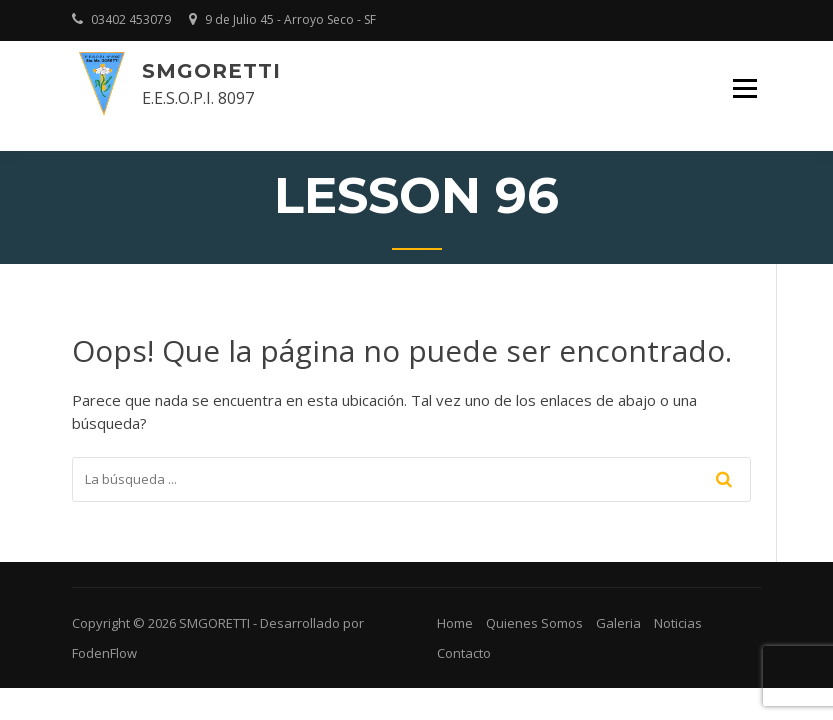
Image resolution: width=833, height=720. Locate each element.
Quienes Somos (534, 623)
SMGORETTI (211, 71)
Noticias (678, 623)
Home (455, 623)
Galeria (618, 623)
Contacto (464, 653)
